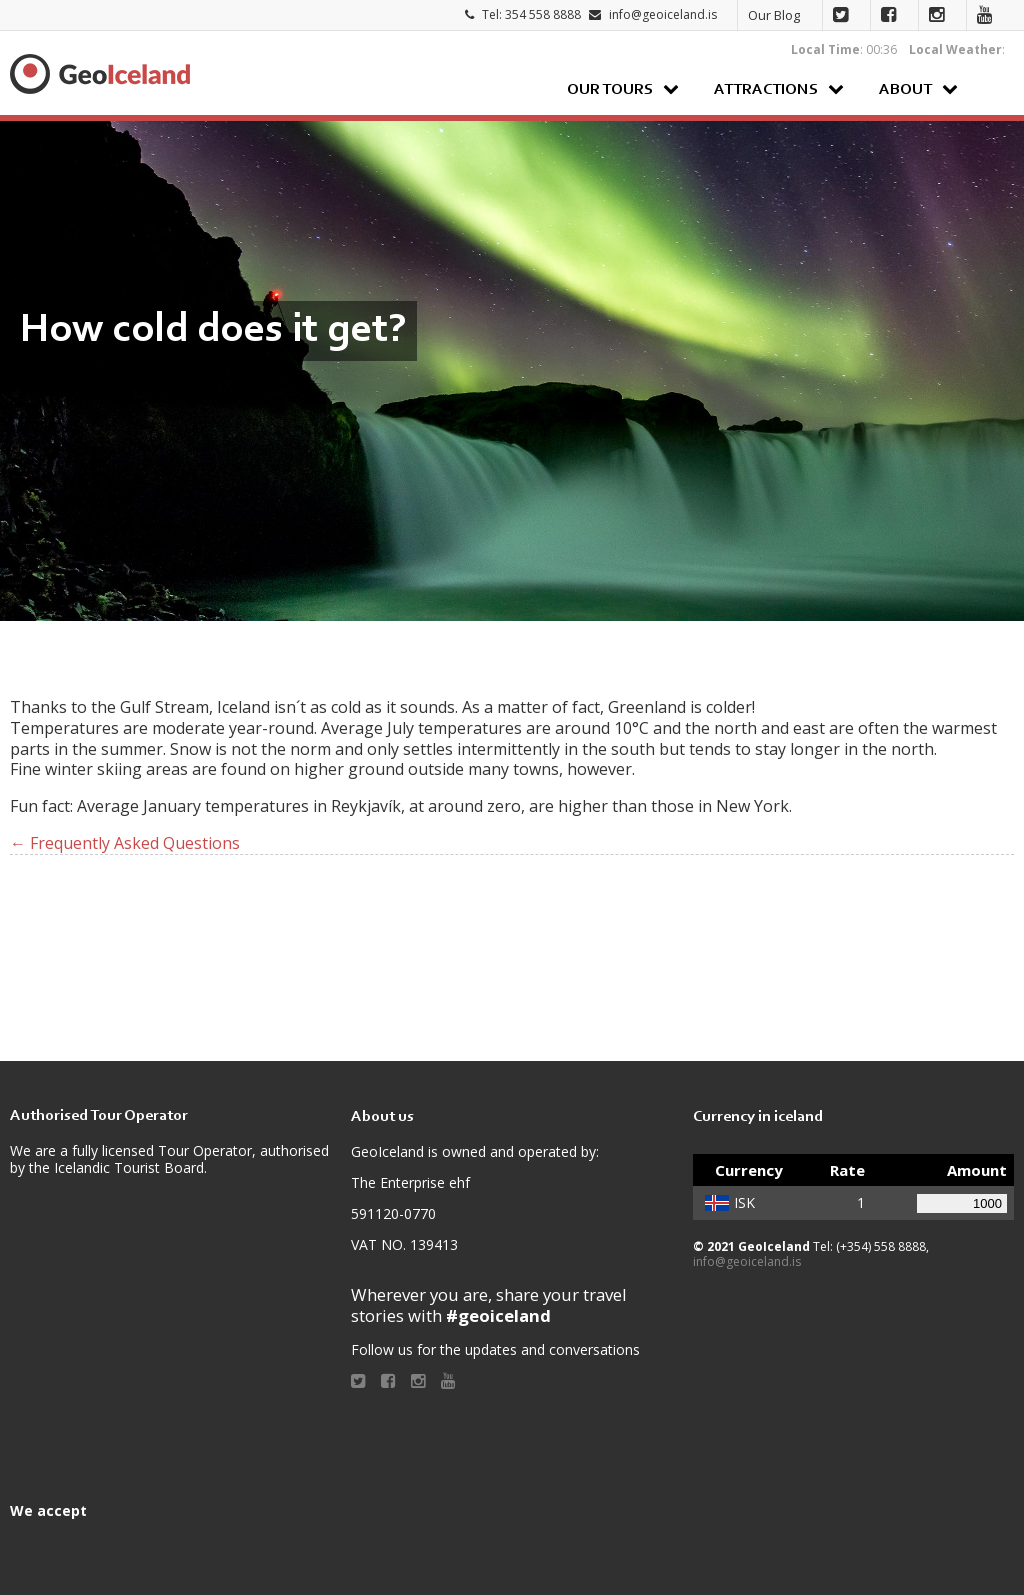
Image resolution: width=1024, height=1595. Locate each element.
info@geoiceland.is (663, 14)
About (905, 90)
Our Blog (774, 15)
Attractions (766, 90)
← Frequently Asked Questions (125, 843)
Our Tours (610, 90)
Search (993, 88)
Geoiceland (100, 74)
